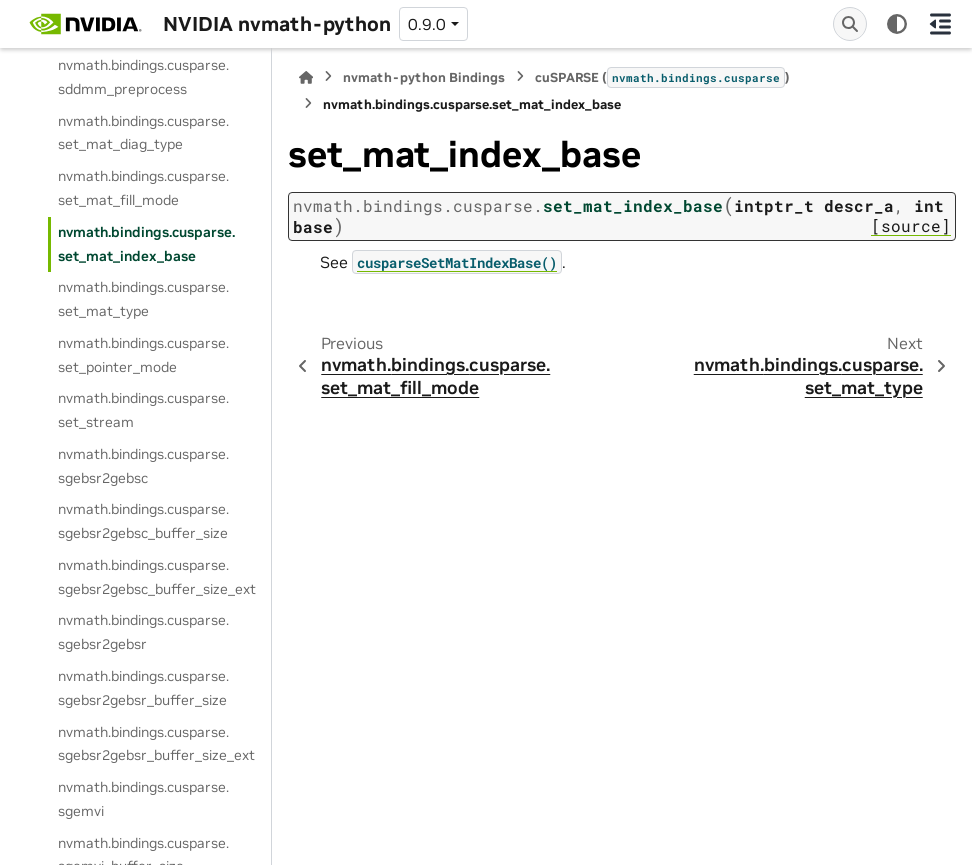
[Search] (850, 24)
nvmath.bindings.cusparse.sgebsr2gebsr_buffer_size (143, 688)
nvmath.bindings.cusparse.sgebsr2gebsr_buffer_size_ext (156, 744)
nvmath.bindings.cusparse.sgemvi (143, 799)
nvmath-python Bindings (424, 77)
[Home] (306, 77)
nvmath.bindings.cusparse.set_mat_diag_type (143, 133)
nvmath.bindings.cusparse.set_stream (143, 410)
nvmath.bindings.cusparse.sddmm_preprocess (143, 77)
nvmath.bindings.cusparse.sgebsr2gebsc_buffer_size (143, 521)
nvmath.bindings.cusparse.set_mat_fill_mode (143, 188)
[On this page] (940, 24)
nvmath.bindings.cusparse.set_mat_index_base (146, 244)
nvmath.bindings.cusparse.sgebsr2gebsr (143, 632)
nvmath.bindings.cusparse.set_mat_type (143, 299)
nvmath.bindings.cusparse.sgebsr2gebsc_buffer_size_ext (157, 577)
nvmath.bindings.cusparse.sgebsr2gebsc (143, 466)
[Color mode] (897, 24)
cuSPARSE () (662, 77)
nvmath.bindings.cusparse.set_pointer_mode (143, 355)
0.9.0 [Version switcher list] (427, 24)
